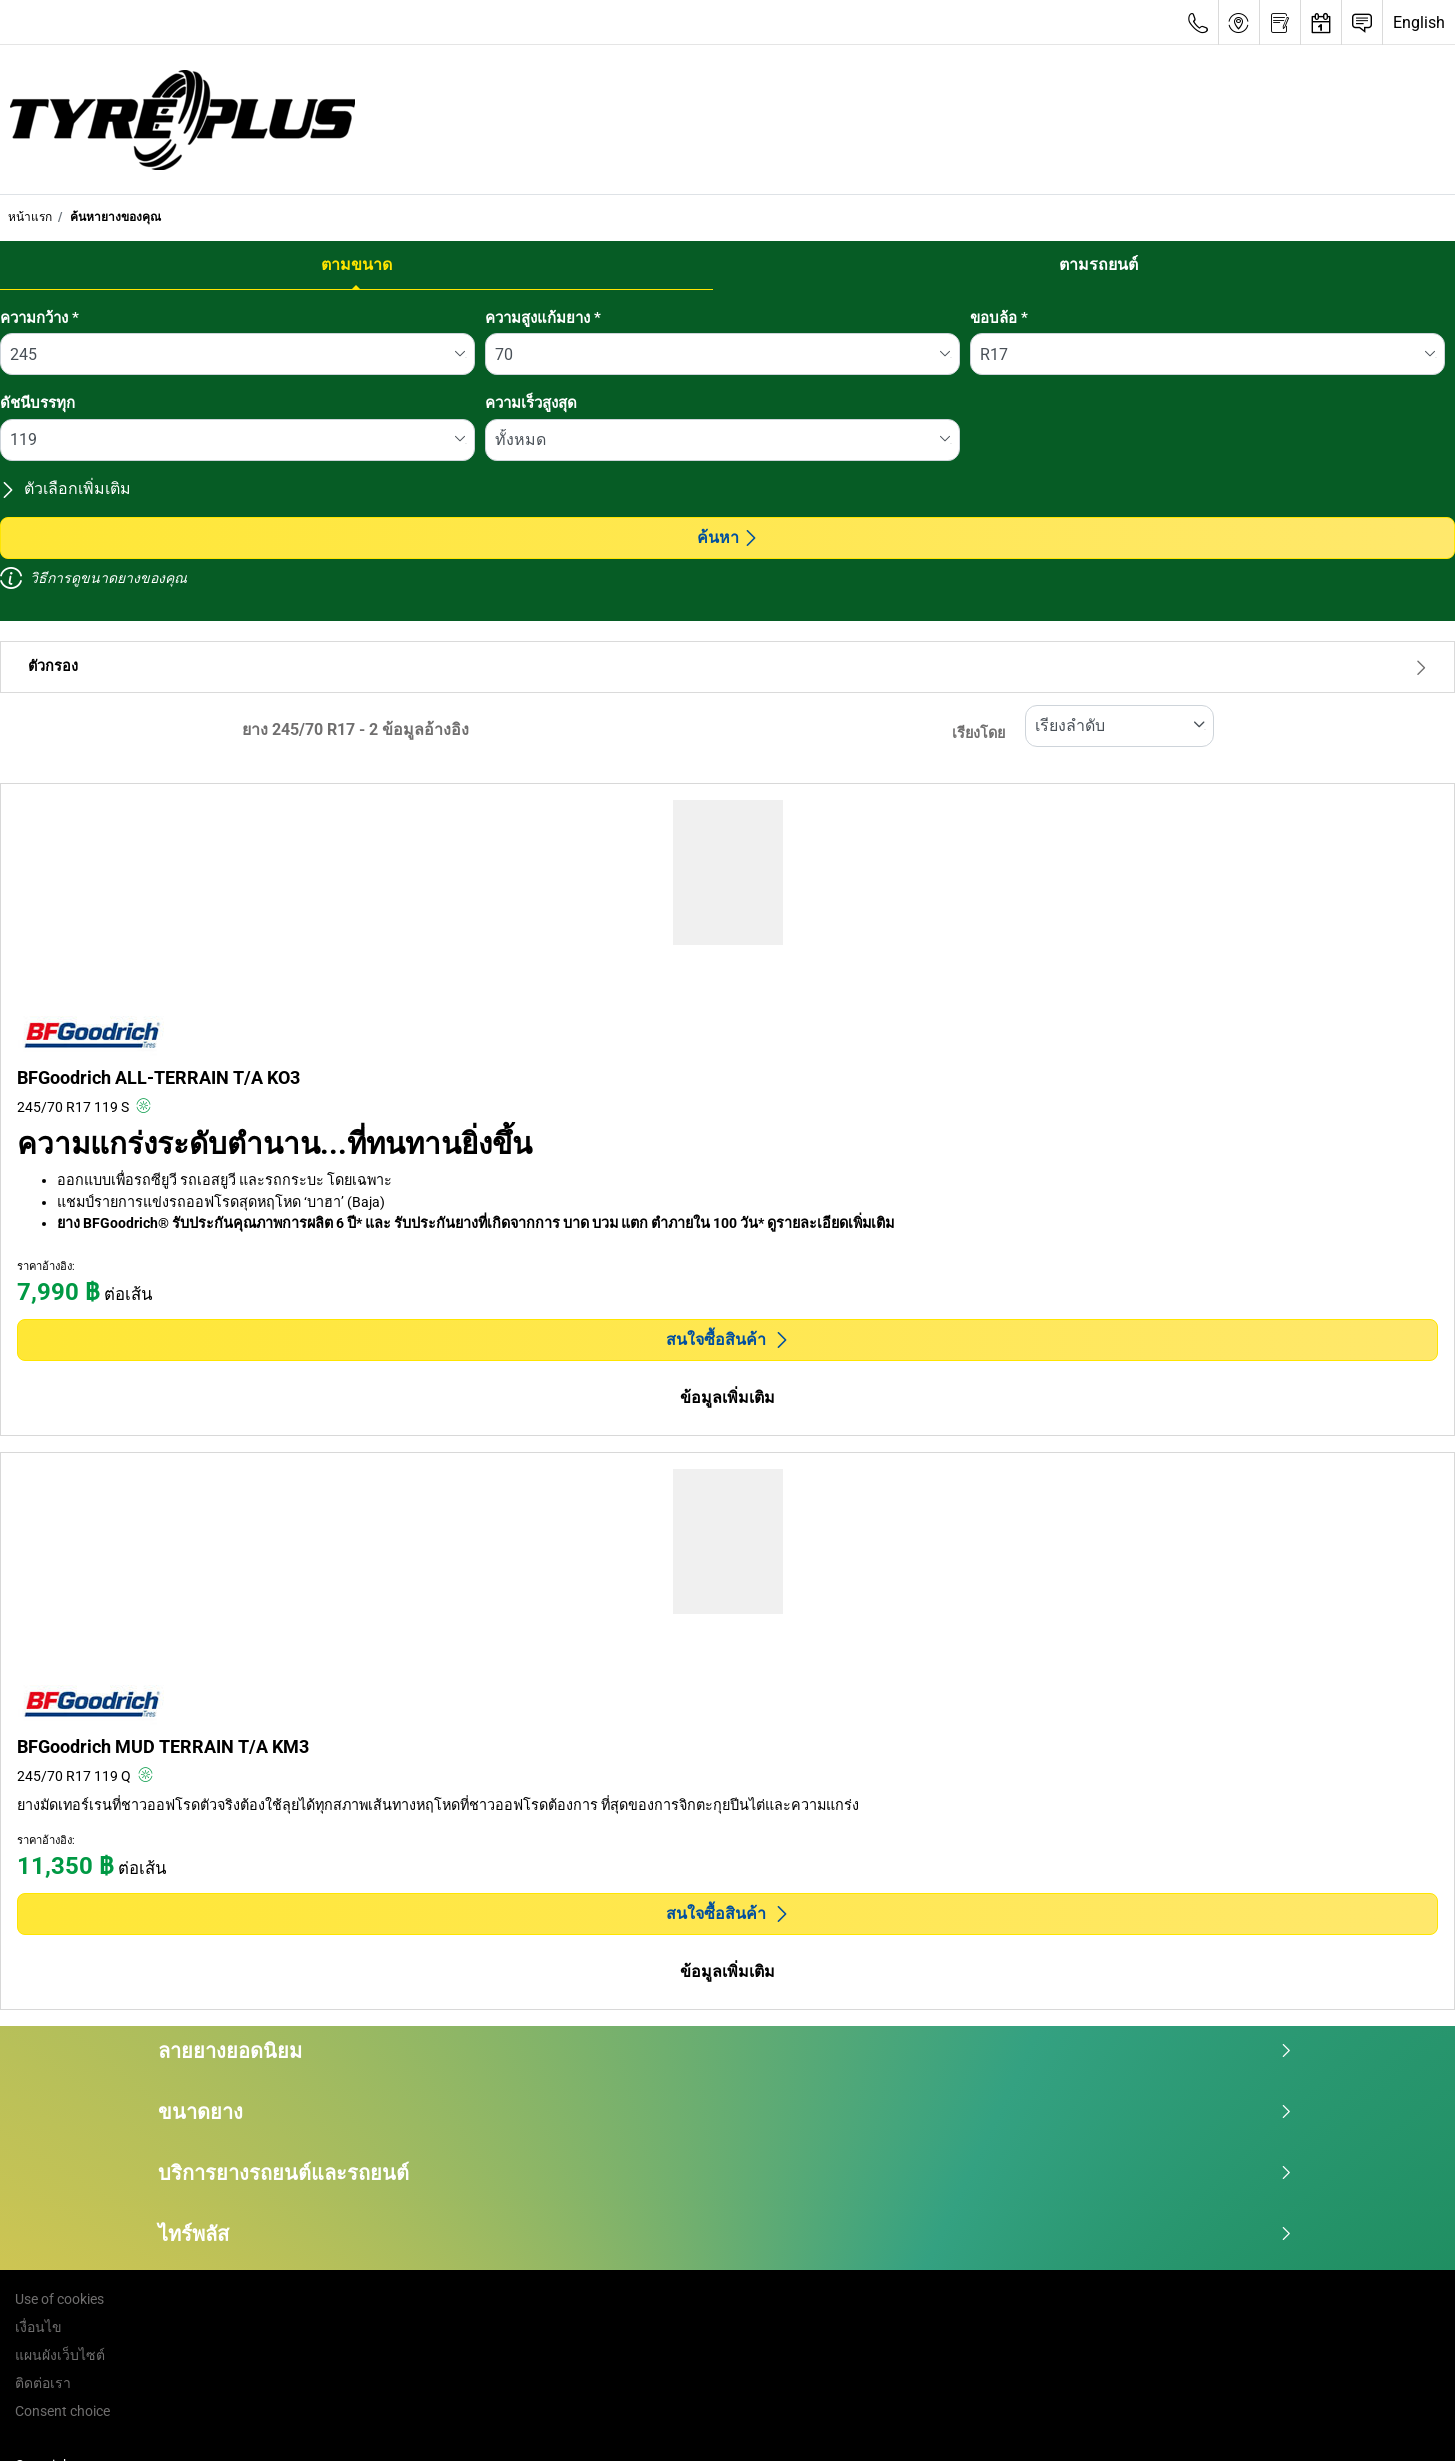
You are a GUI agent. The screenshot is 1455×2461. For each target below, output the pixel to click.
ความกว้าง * (39, 318)
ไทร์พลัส (725, 2234)
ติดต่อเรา (43, 2383)
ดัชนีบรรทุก (37, 403)
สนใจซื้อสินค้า (728, 1339)
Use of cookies (59, 2299)
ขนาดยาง (725, 2112)
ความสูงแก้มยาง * (543, 318)
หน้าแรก (30, 217)
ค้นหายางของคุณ (114, 217)
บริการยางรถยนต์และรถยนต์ (725, 2173)
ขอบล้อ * (999, 318)
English (1419, 22)
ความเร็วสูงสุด (531, 403)
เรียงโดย (978, 733)
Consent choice (62, 2411)
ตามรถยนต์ (1098, 264)
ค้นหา (728, 537)
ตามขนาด (356, 264)
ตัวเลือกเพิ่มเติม (65, 488)
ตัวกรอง (727, 666)
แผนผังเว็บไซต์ (60, 2355)
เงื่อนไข (38, 2327)
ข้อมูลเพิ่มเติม (727, 1397)
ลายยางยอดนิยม (725, 2051)
